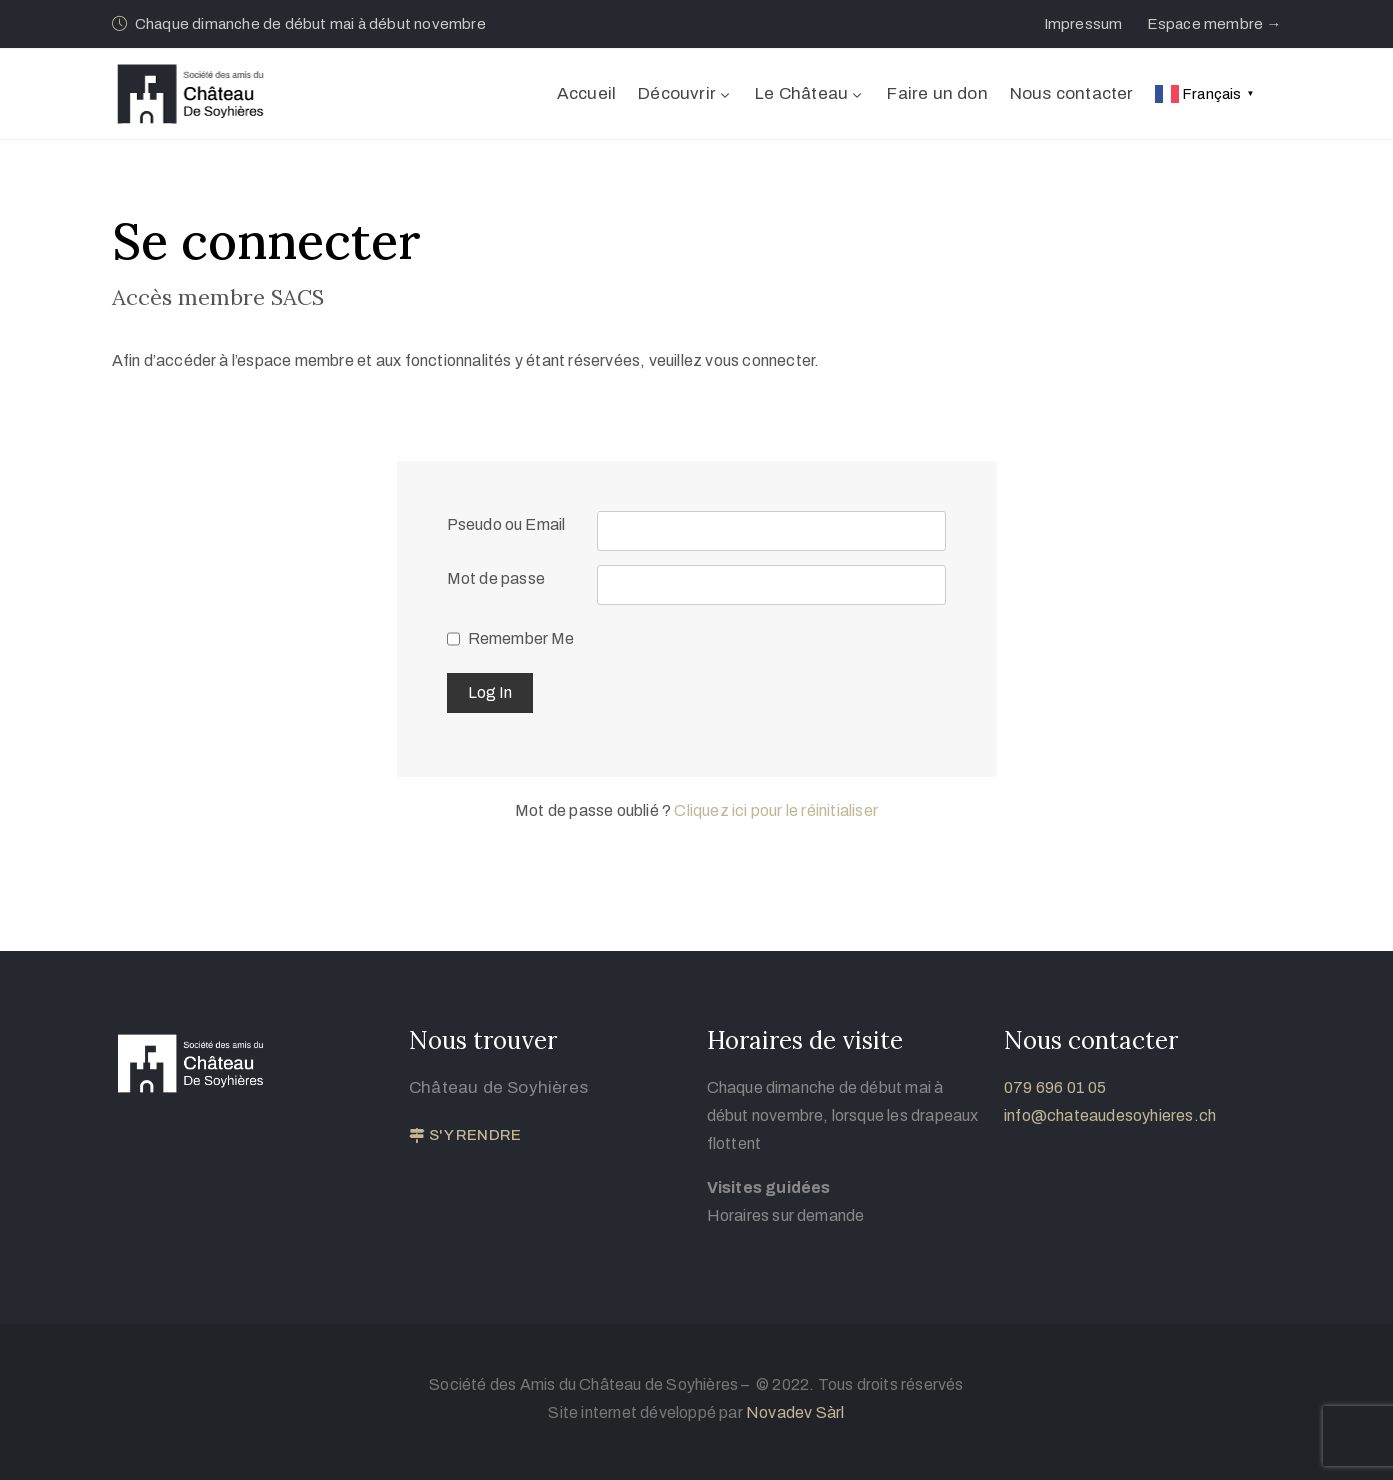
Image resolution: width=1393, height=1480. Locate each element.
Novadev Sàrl (795, 1412)
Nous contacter (1072, 93)
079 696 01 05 (1055, 1087)
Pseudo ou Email (506, 524)
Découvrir (685, 93)
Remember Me (521, 638)
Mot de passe (496, 578)
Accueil (586, 93)
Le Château (810, 93)
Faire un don (937, 93)
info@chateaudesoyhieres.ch (1110, 1115)
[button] (1083, 24)
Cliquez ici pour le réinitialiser (776, 810)
